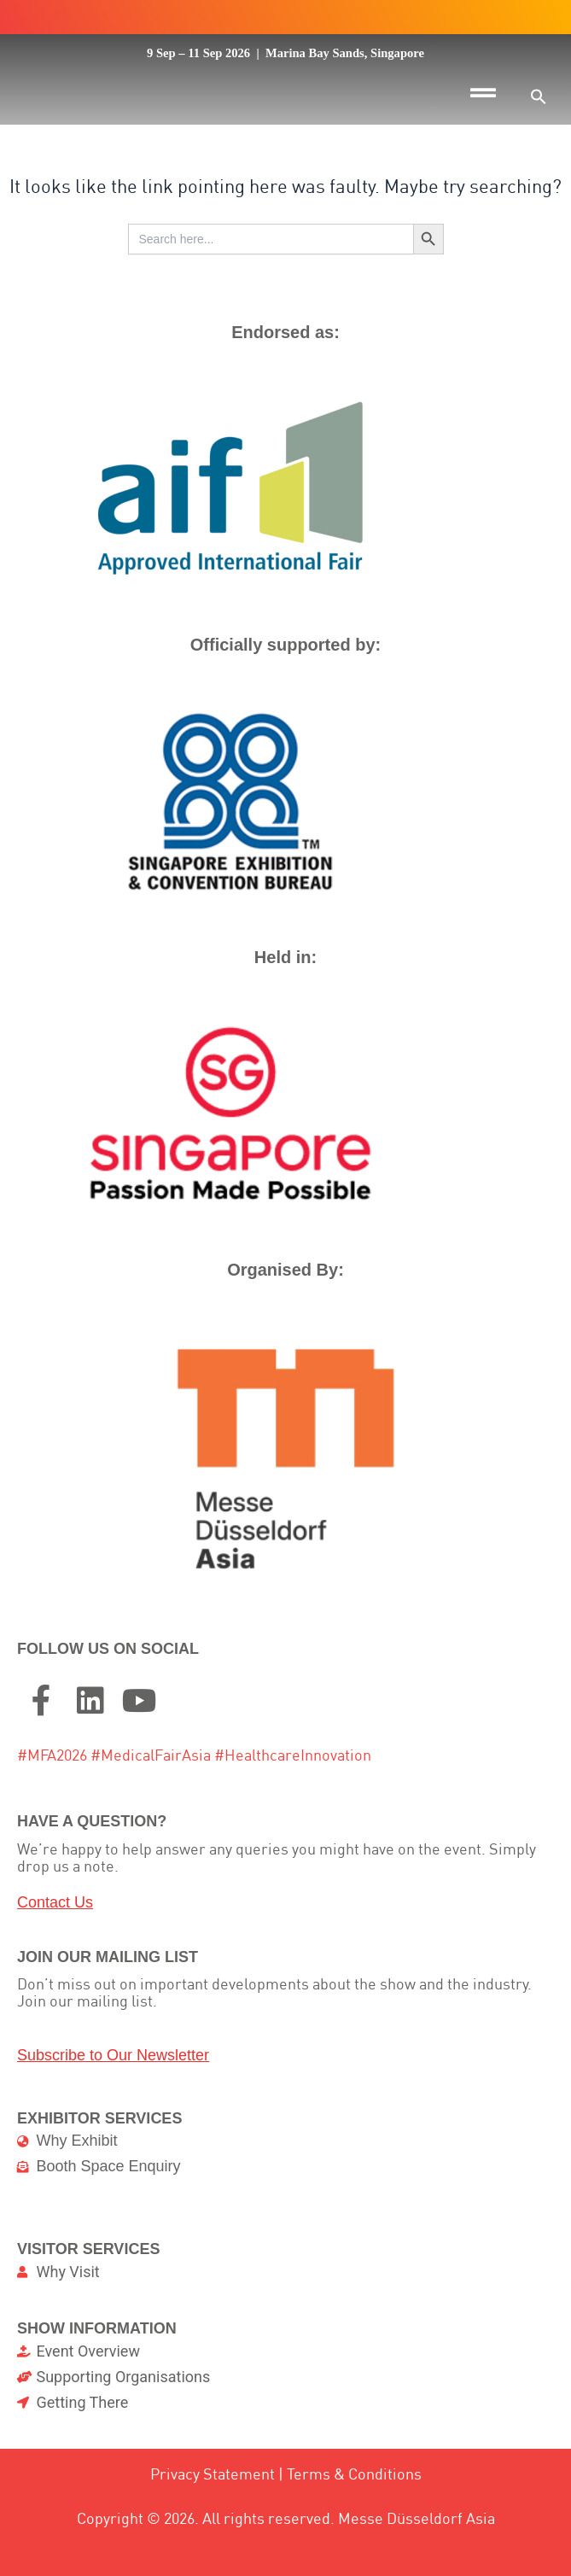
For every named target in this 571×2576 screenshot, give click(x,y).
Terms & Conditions (354, 2528)
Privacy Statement (212, 2528)
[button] (538, 96)
